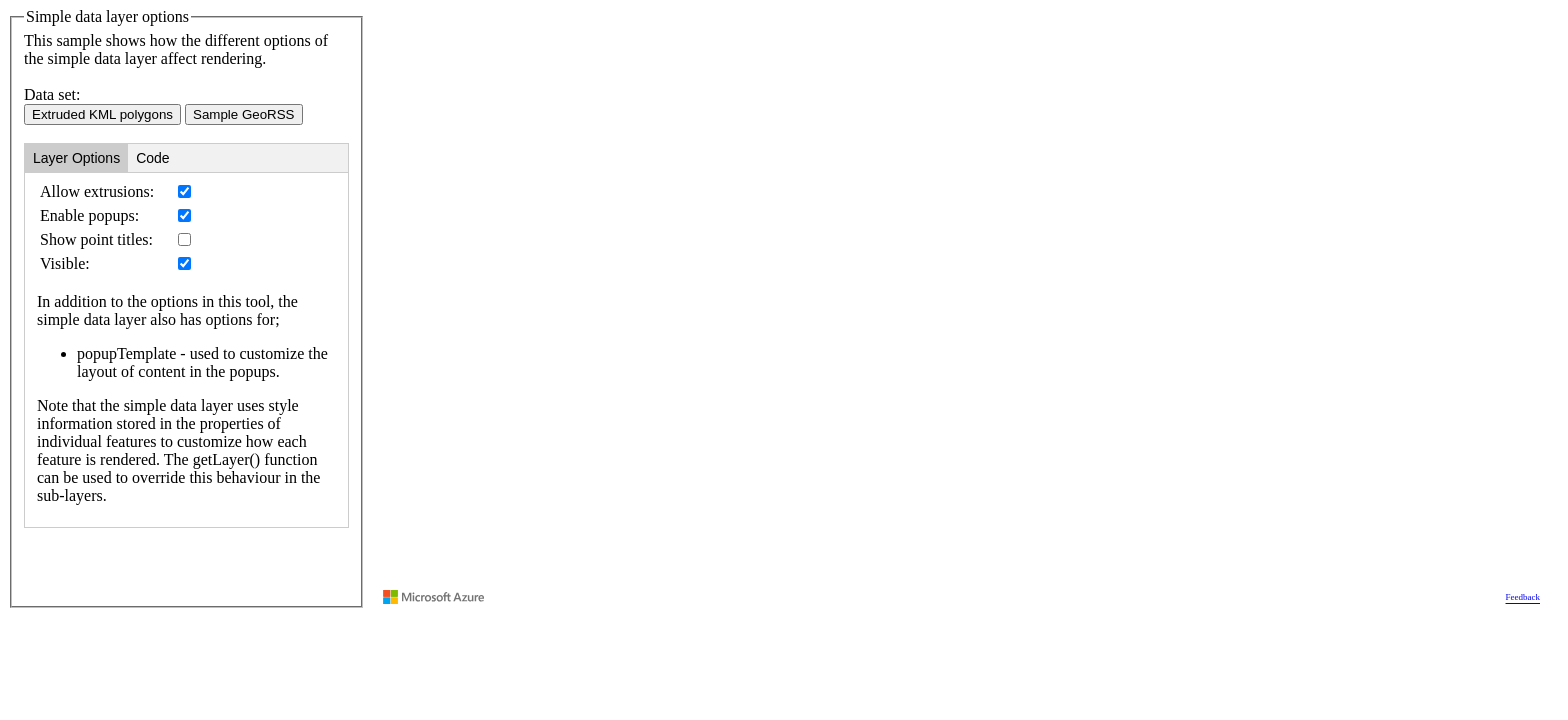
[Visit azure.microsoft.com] (434, 597)
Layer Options (76, 158)
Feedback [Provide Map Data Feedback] (1523, 597)
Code (152, 158)
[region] (961, 308)
